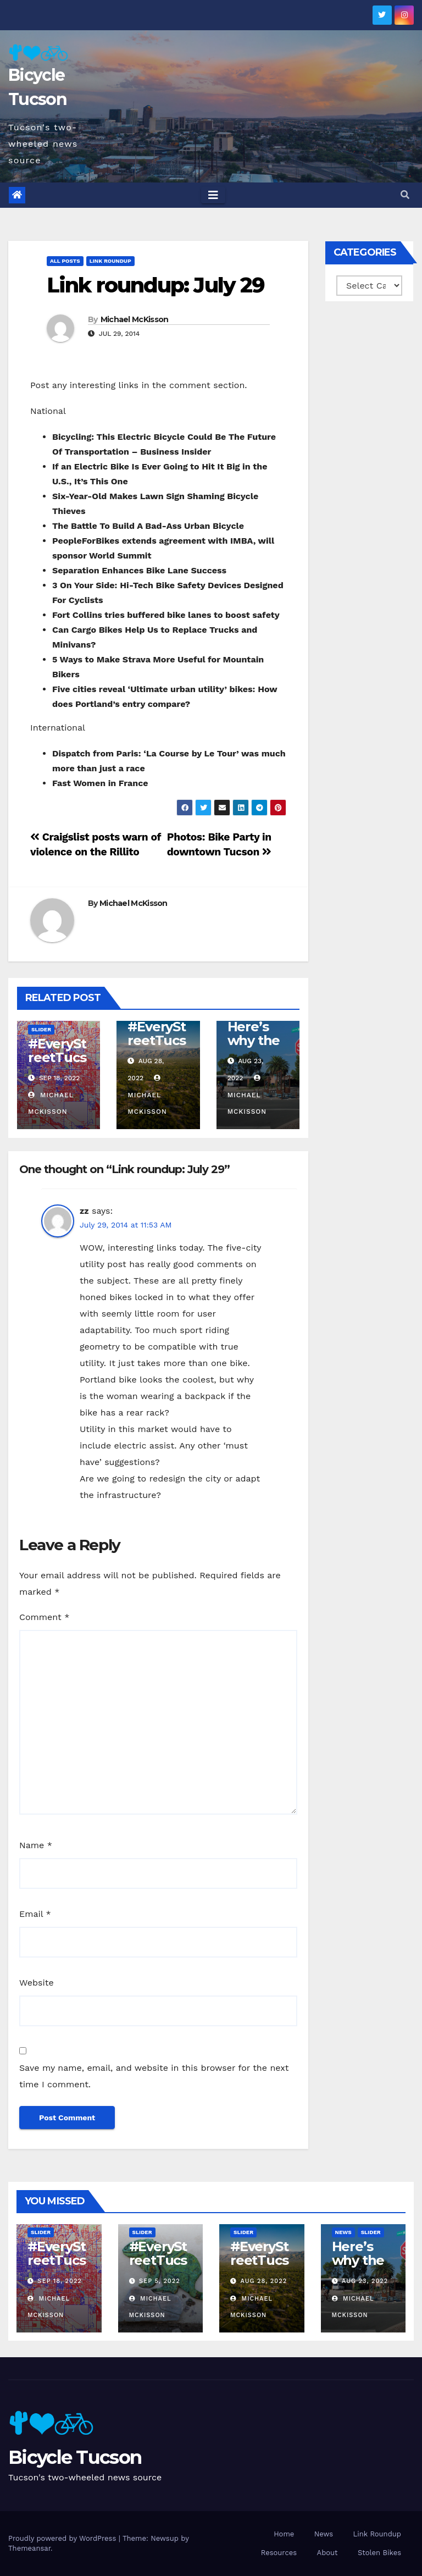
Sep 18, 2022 (60, 2281)
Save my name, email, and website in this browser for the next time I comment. (154, 2076)
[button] (405, 195)
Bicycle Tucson (74, 2457)
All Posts (65, 261)
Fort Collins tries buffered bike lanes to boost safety (166, 615)
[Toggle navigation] (213, 195)
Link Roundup (110, 261)
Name (35, 1845)
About (327, 2553)
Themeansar (29, 2548)
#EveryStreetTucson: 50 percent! (57, 1064)
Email (35, 1914)
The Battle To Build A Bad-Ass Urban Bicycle (148, 526)
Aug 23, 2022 (365, 2281)
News (343, 2232)
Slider (41, 1029)
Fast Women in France (100, 783)
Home (284, 2534)
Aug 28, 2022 (264, 2281)
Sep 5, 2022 (159, 2281)
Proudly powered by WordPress (63, 2538)
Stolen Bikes (379, 2553)
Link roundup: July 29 (155, 285)
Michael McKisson (135, 319)
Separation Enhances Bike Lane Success (139, 570)
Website (36, 1982)
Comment (44, 1617)
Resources (279, 2553)
